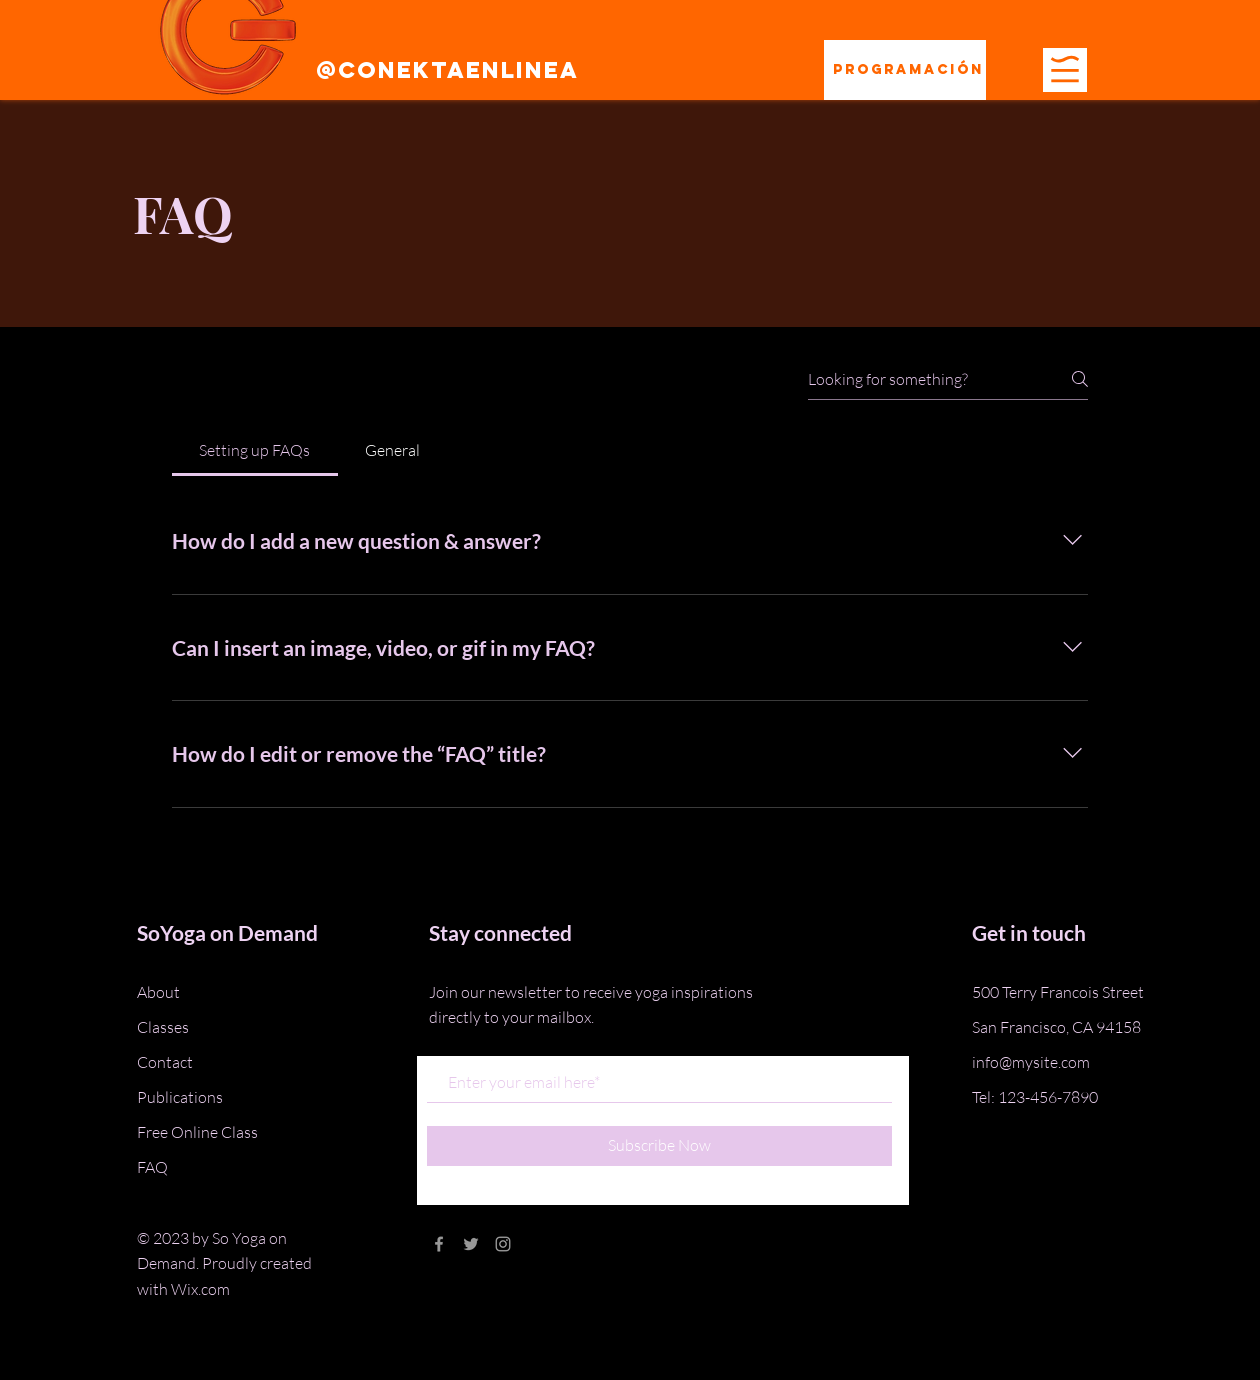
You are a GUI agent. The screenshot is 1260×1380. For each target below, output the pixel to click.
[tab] (255, 450)
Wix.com (200, 1289)
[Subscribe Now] (659, 1146)
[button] (1065, 69)
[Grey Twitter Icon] (471, 1244)
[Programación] (905, 70)
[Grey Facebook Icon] (439, 1244)
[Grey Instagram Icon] (503, 1244)
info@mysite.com (1031, 1062)
